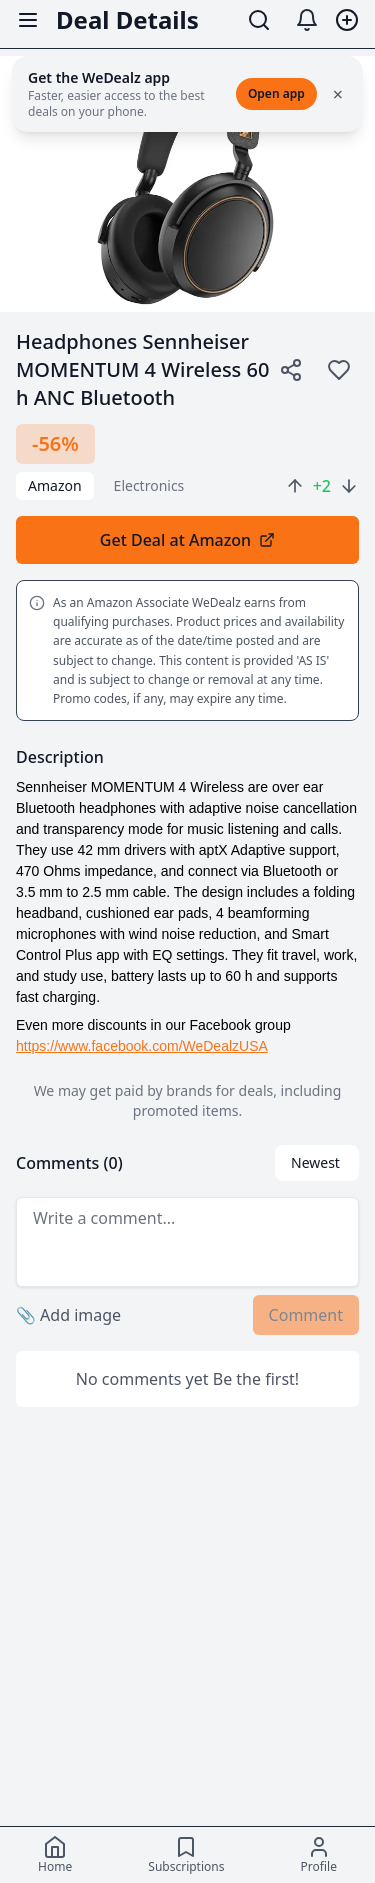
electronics (149, 485)
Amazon (55, 485)
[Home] (55, 1855)
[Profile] (319, 1855)
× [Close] (338, 94)
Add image (68, 1315)
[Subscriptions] (186, 1855)
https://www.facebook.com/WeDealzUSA (142, 1046)
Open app (276, 93)
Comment (306, 1315)
